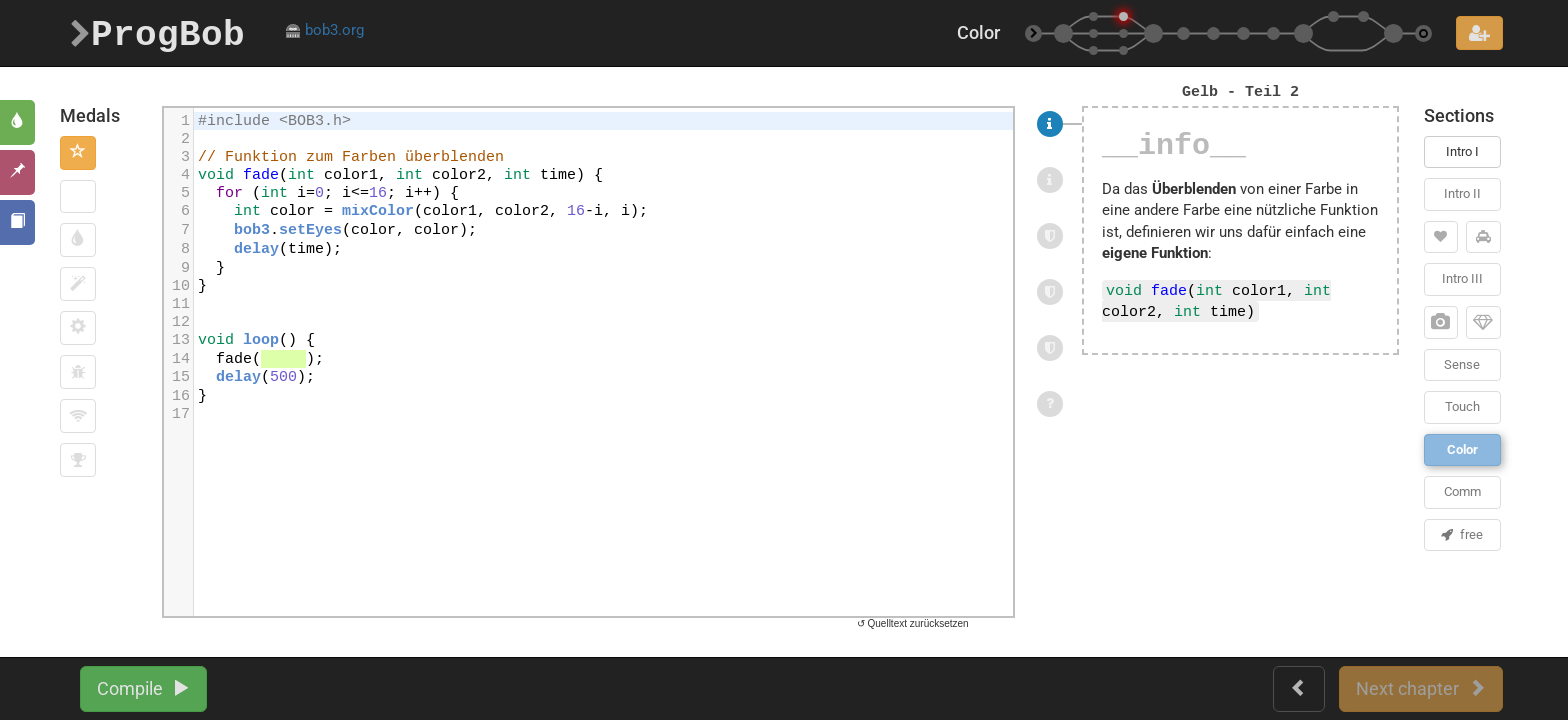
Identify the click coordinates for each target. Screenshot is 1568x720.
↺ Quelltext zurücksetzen (913, 623)
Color (1462, 449)
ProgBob (157, 32)
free (1462, 534)
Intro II (1462, 193)
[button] (78, 153)
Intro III (1462, 278)
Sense (1462, 364)
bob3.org (324, 30)
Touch (1462, 406)
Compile (143, 688)
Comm (1462, 491)
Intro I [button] (1462, 151)
